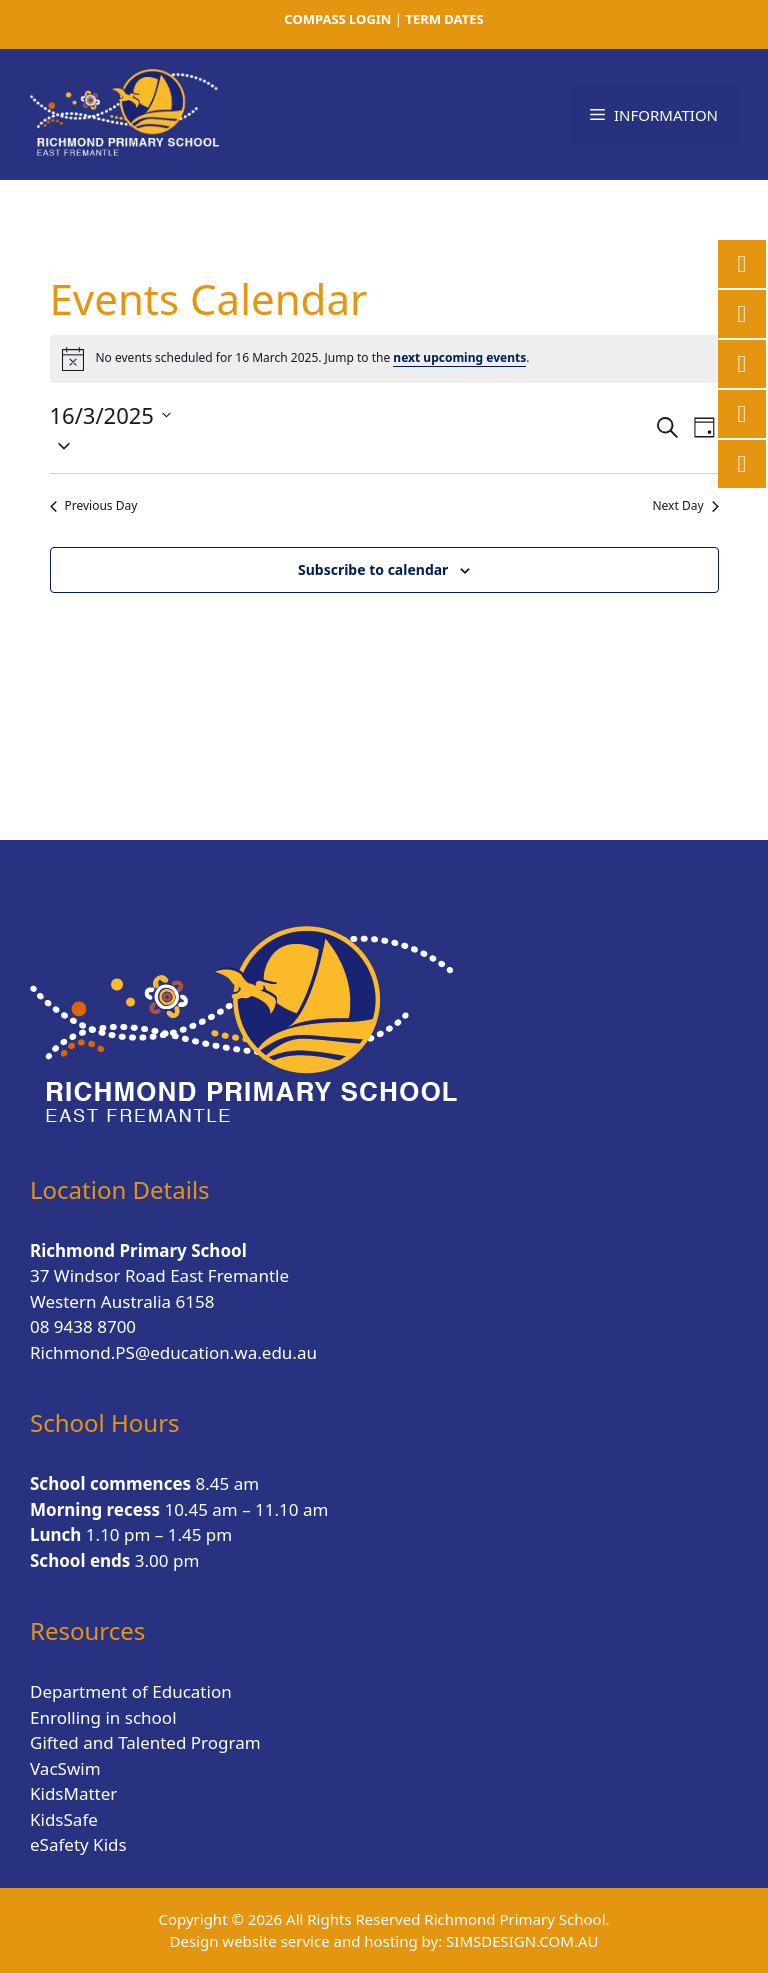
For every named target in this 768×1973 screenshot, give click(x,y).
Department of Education (131, 1691)
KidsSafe (64, 1819)
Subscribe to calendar (373, 569)
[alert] (384, 359)
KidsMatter (73, 1793)
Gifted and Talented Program (145, 1742)
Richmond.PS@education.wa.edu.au (173, 1352)
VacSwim (65, 1768)
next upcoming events (459, 357)
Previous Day (94, 506)
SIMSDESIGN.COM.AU (522, 1941)
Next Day (685, 506)
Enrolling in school (103, 1717)
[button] (351, 445)
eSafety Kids (78, 1844)
